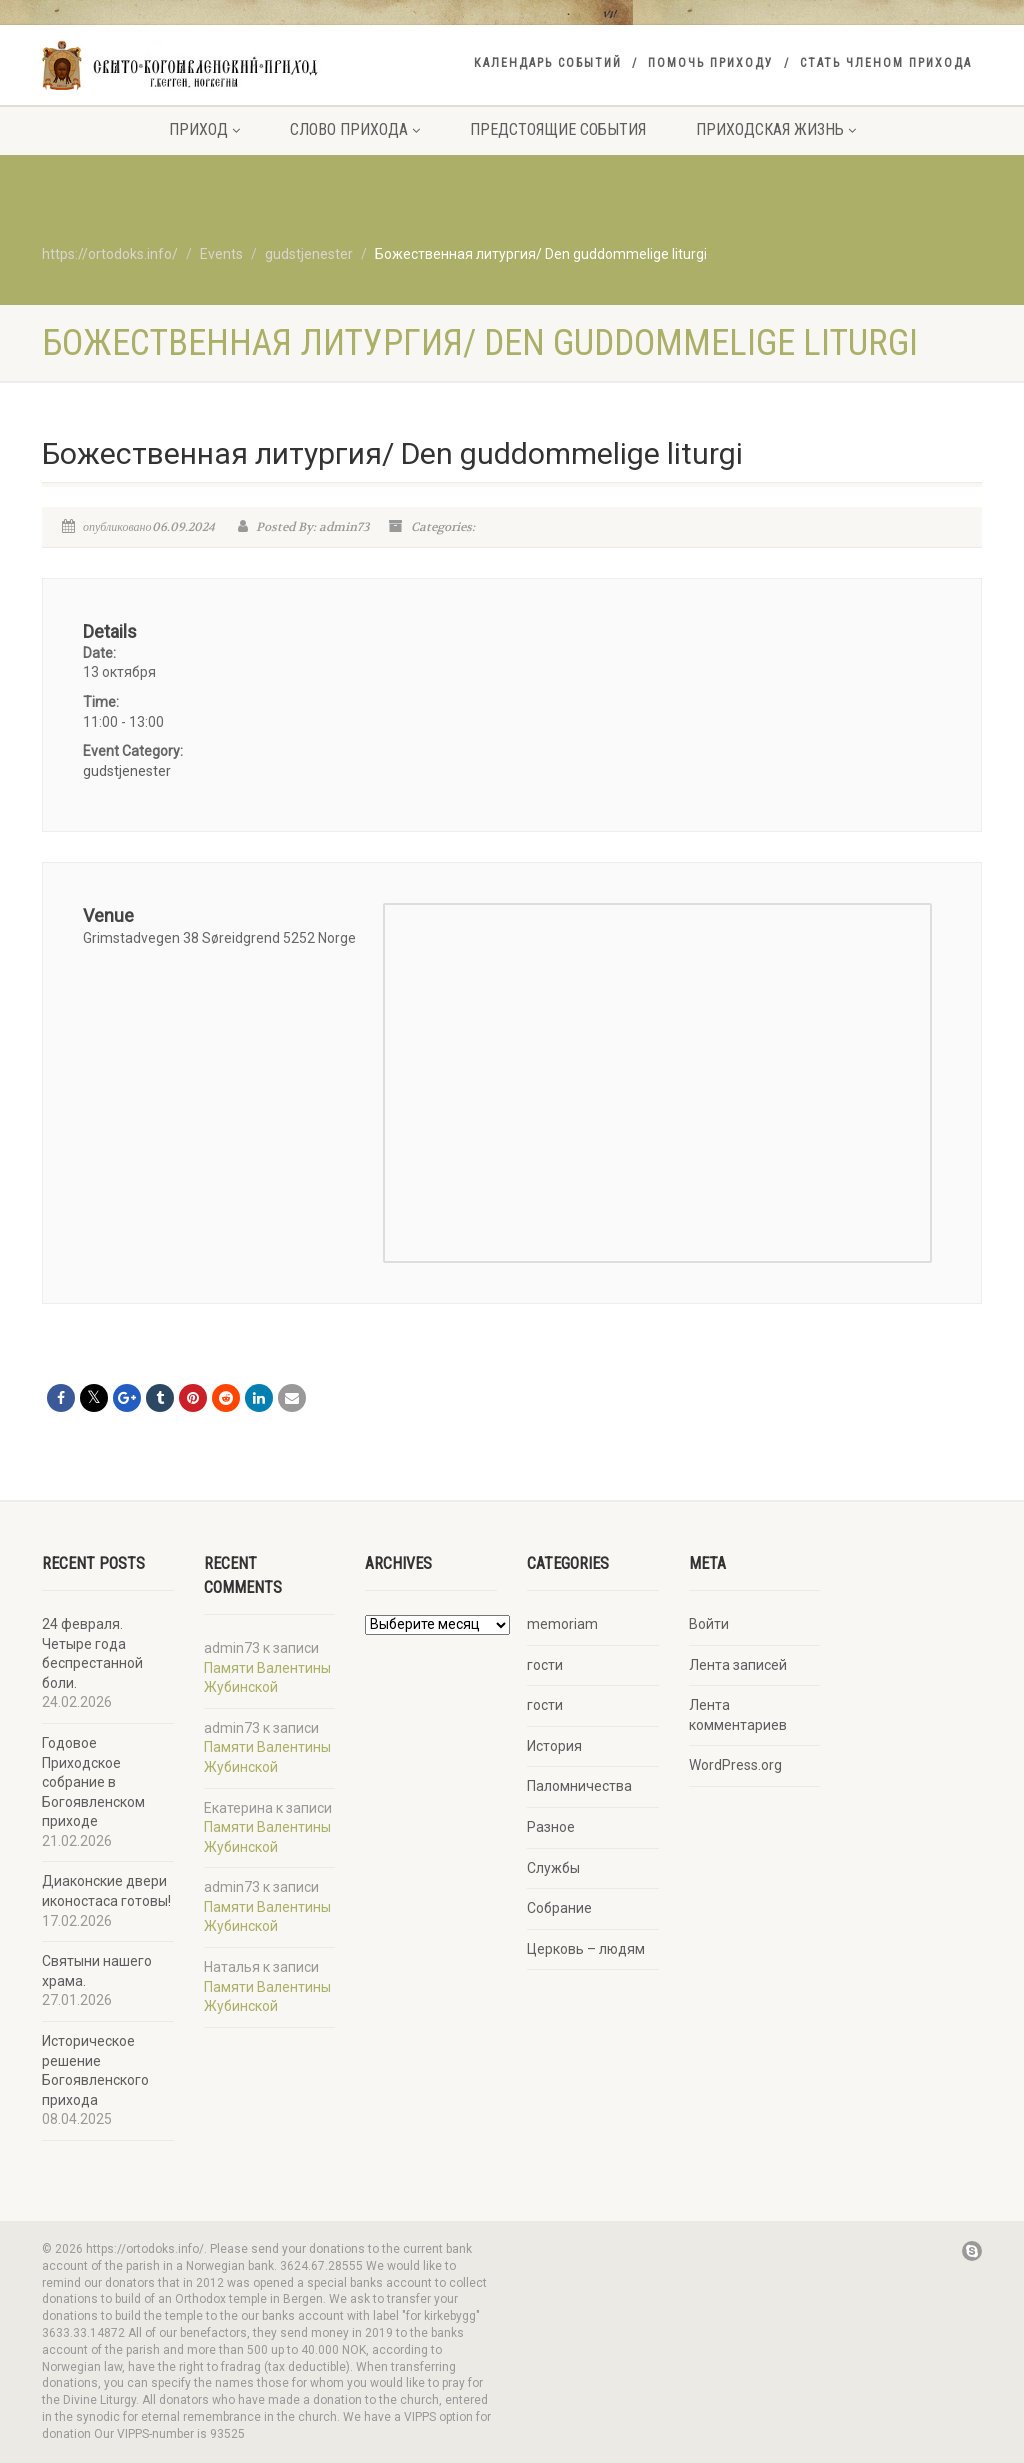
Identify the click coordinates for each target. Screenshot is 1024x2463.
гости (545, 1665)
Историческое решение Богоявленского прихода (95, 2070)
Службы (553, 1868)
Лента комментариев (738, 1715)
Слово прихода (355, 129)
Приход (204, 129)
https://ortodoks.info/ (110, 254)
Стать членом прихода (886, 63)
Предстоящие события (558, 129)
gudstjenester (127, 771)
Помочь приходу (711, 63)
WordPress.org (735, 1765)
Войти (709, 1624)
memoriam (562, 1624)
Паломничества (579, 1786)
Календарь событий (548, 63)
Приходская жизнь (776, 129)
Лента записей (738, 1665)
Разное (551, 1827)
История (554, 1746)
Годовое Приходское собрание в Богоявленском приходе (93, 1782)
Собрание (559, 1908)
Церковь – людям (586, 1949)
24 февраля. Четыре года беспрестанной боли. (92, 1653)
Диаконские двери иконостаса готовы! (106, 1891)
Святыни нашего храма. (97, 1971)
